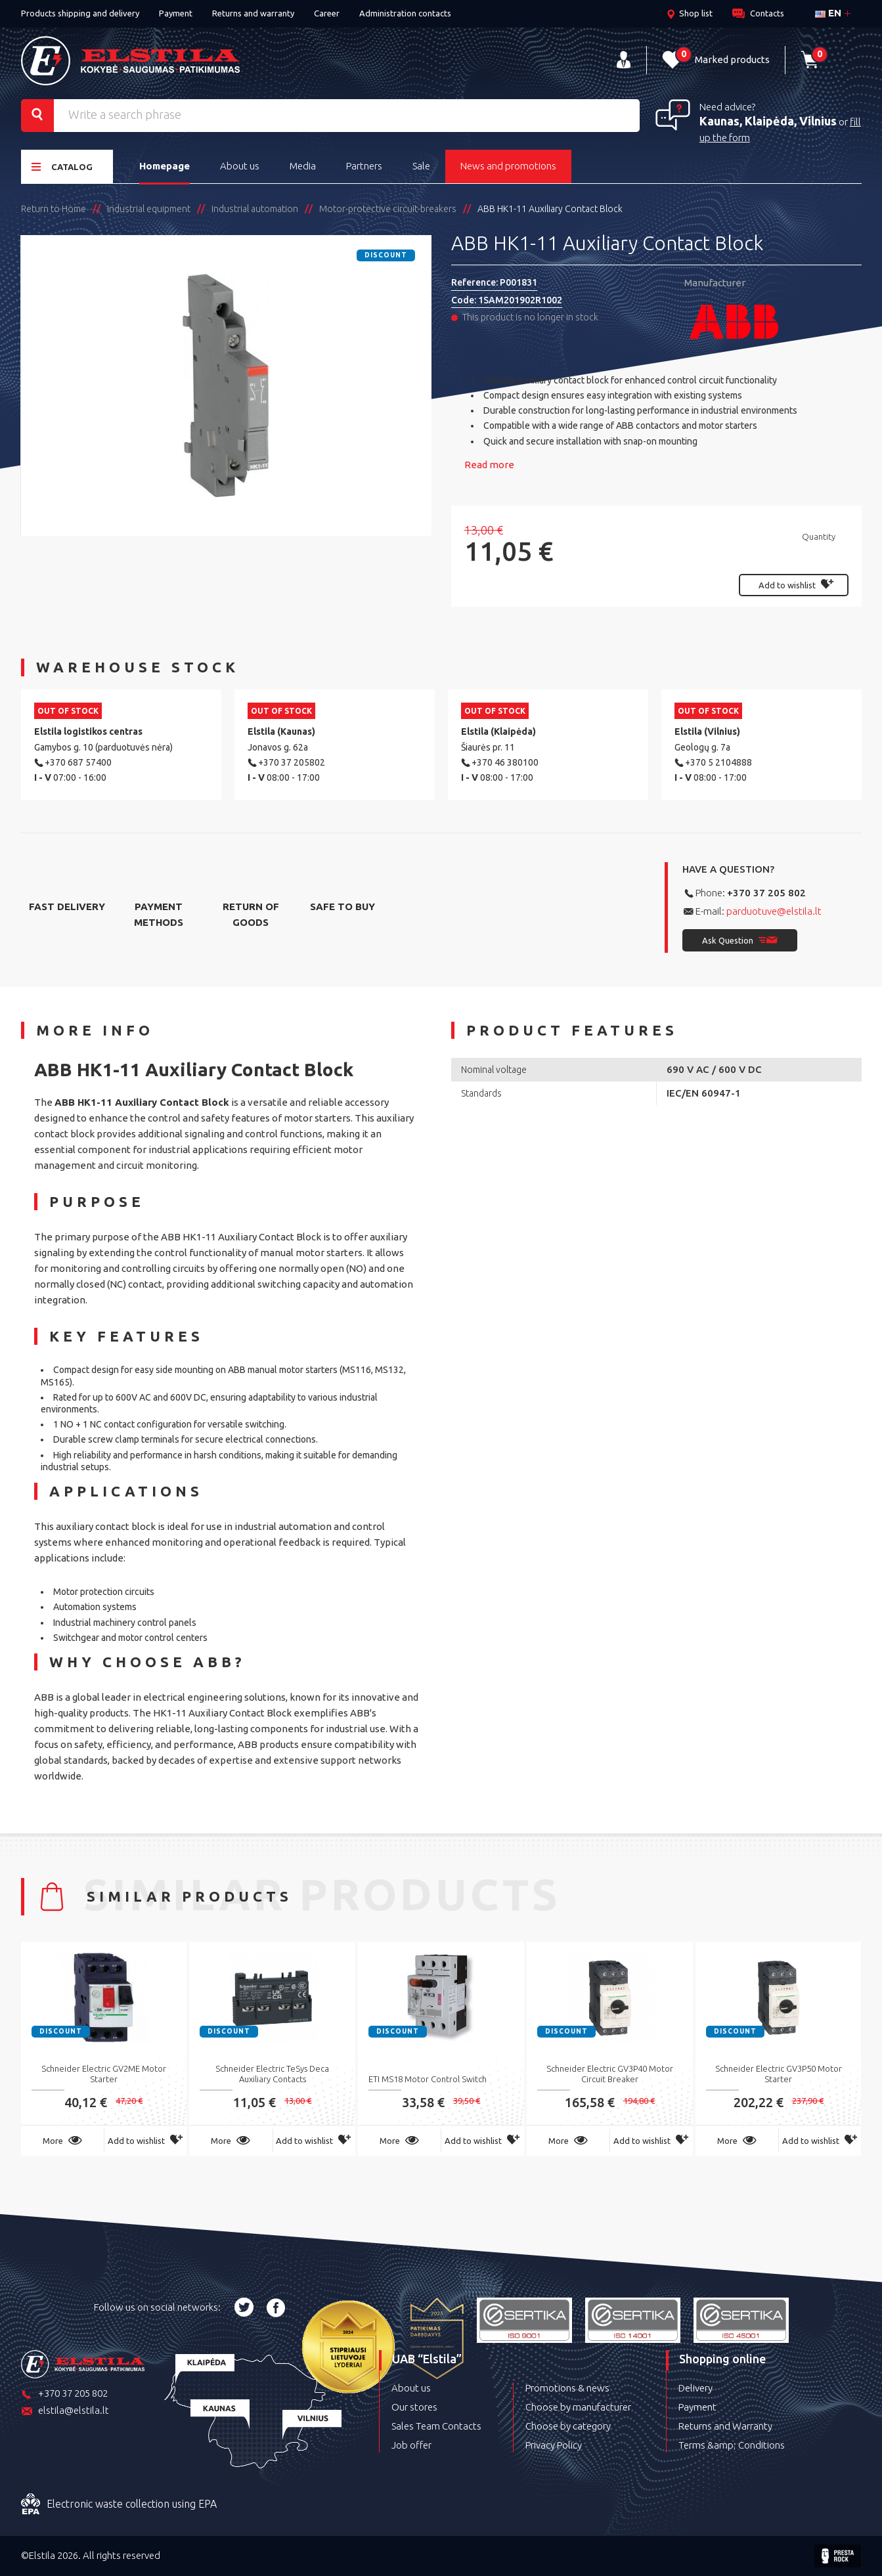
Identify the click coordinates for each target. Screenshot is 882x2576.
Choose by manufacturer (578, 2406)
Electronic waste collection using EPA (119, 2504)
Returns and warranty (253, 13)
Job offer (411, 2445)
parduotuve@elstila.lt (774, 911)
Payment (175, 13)
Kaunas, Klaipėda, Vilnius (768, 120)
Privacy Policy (553, 2445)
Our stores (414, 2406)
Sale (421, 165)
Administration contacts (405, 13)
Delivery (695, 2387)
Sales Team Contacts (436, 2426)
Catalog (62, 166)
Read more (489, 464)
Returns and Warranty (725, 2426)
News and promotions (508, 165)
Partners (364, 165)
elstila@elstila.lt (65, 2411)
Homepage (164, 165)
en (828, 12)
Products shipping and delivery (80, 13)
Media (303, 165)
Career (327, 13)
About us (239, 165)
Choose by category (568, 2426)
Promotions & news (567, 2387)
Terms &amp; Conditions (731, 2445)
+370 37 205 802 (766, 892)
